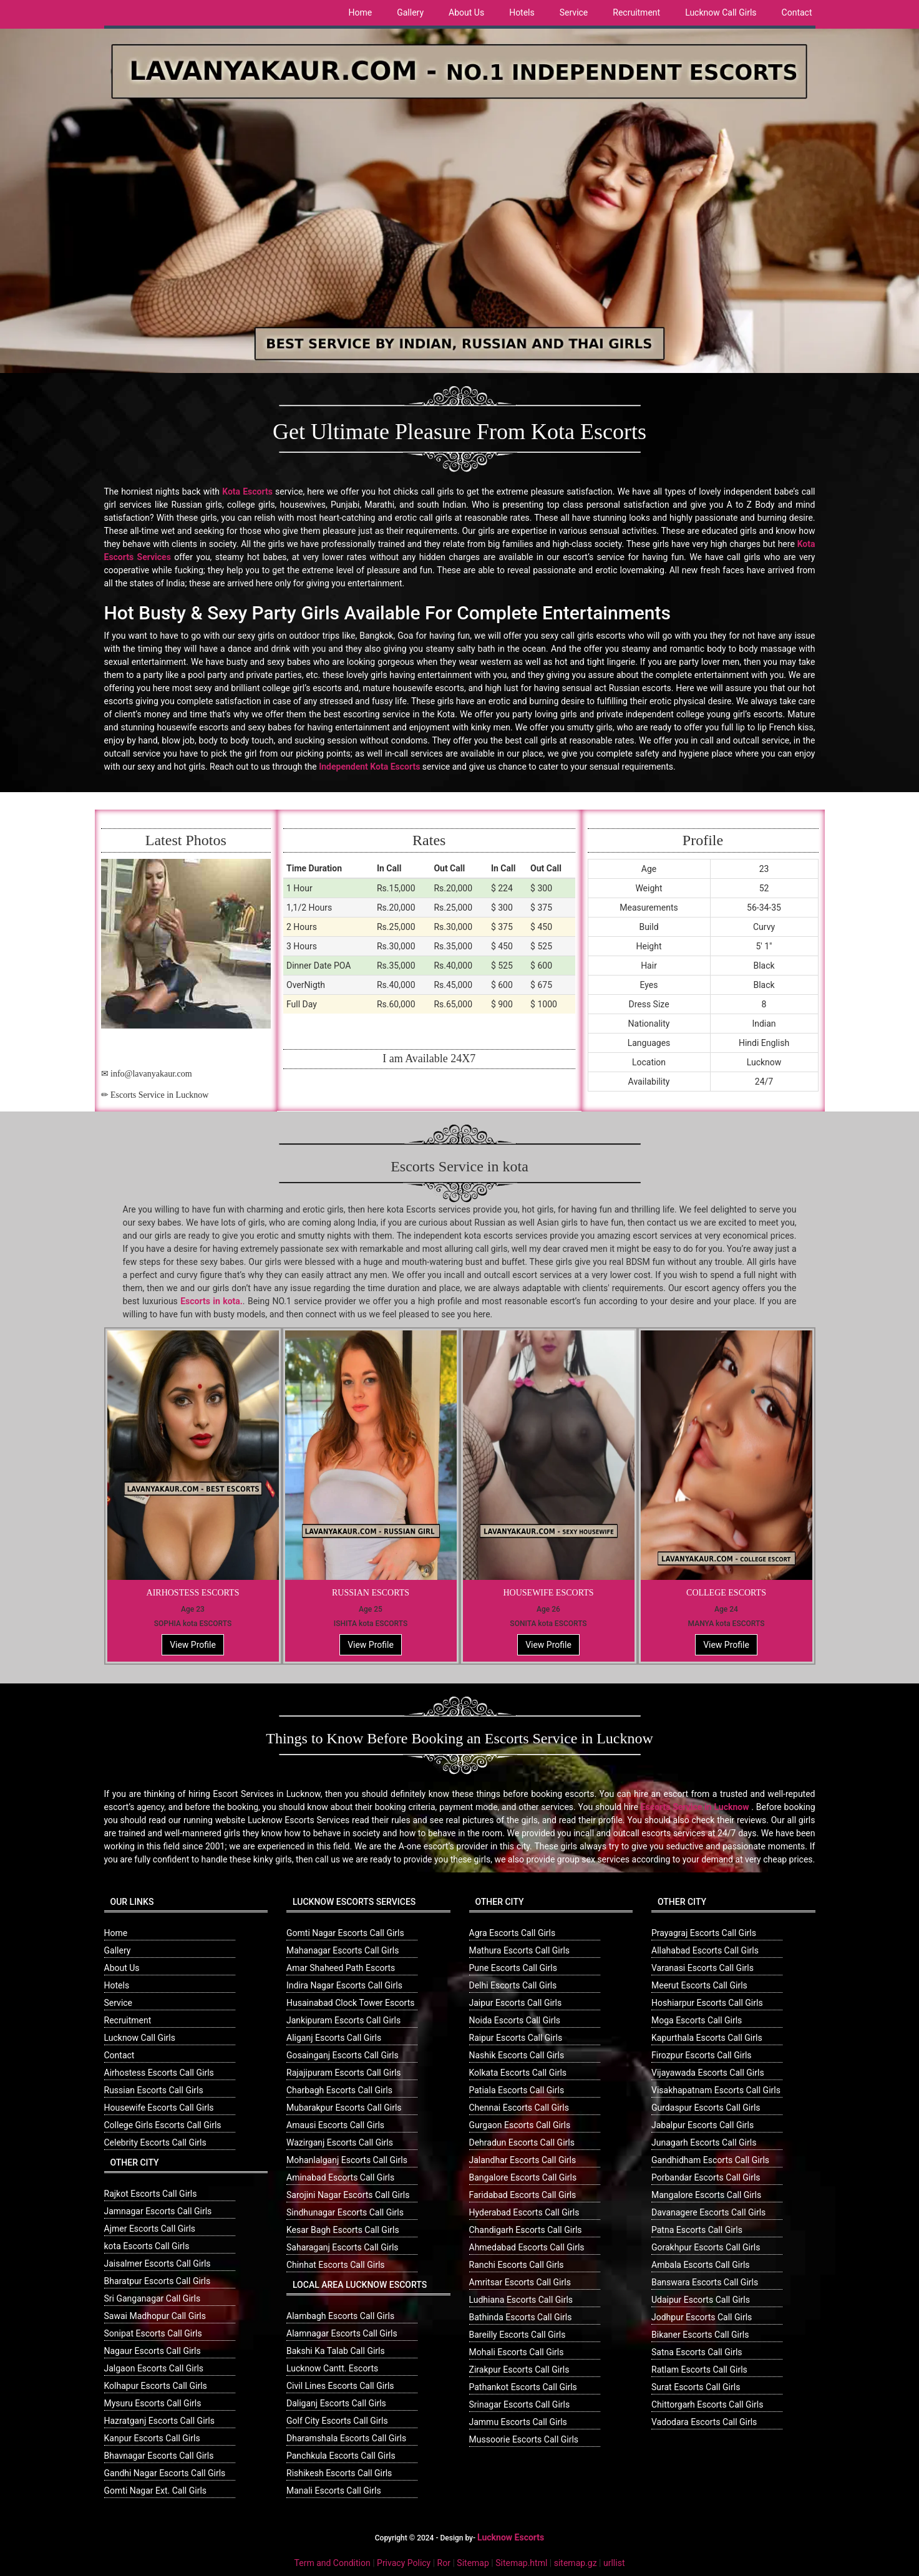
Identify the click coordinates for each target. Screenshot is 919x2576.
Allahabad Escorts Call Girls (705, 1950)
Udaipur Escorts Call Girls (700, 2300)
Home (360, 12)
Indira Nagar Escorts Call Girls (344, 1985)
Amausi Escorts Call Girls (335, 2125)
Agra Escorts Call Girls (512, 1933)
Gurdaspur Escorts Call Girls (706, 2108)
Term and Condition (332, 2563)
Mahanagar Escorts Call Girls (342, 1950)
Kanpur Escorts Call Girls (152, 2438)
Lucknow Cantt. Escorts (332, 2368)
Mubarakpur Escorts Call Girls (344, 2108)
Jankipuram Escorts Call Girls (343, 2020)
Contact (797, 12)
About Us (466, 12)
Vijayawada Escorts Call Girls (707, 2073)
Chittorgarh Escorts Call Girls (707, 2404)
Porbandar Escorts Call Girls (706, 2177)
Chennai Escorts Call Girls (519, 2108)
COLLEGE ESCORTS (726, 1592)
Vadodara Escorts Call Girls (704, 2422)
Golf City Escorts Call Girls (337, 2421)
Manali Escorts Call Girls (333, 2491)
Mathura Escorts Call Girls (519, 1950)
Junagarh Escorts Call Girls (703, 2142)
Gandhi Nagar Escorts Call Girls (165, 2473)
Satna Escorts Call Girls (696, 2352)
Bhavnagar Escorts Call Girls (159, 2456)
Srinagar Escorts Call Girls (519, 2404)
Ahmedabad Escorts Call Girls (527, 2247)
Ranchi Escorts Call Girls (516, 2265)
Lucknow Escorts (510, 2537)
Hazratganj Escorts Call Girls (159, 2421)
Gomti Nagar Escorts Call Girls (345, 1933)
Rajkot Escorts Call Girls (150, 2194)
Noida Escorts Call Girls (515, 2020)
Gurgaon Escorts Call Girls (520, 2125)
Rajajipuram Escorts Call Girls (343, 2073)
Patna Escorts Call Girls (696, 2230)
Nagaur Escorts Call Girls (152, 2351)
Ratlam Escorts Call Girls (699, 2370)
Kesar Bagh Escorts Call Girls (342, 2230)
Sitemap (473, 2563)
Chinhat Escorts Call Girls (335, 2265)
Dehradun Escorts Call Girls (522, 2142)
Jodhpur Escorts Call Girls (701, 2317)
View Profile (193, 1645)
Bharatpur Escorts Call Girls (157, 2281)
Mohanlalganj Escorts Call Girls (346, 2160)
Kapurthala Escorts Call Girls (706, 2038)
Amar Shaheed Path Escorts (340, 1968)
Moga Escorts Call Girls (696, 2020)
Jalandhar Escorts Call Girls (522, 2160)
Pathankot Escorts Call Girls (523, 2387)
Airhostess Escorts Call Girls (159, 2073)
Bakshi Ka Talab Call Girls (335, 2351)
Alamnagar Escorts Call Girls (341, 2333)
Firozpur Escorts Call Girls (701, 2055)
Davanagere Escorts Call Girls (708, 2212)
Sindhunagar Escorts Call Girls (345, 2212)
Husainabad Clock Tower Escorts (350, 2003)
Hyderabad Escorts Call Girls (524, 2212)
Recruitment (636, 12)
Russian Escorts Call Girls (153, 2090)
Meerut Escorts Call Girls (699, 1985)
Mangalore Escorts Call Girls (706, 2195)
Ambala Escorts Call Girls (700, 2265)
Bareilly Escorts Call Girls (517, 2335)
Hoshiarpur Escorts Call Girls (707, 2003)
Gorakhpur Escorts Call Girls (705, 2247)
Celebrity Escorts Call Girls (155, 2142)
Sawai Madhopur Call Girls (155, 2316)
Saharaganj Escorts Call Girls (342, 2247)
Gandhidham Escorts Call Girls (710, 2160)
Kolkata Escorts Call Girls (518, 2073)
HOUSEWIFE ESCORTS (548, 1592)
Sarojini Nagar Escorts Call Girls (347, 2195)
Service (574, 12)
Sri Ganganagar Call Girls (152, 2298)
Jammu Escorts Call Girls (518, 2422)
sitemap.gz (575, 2563)
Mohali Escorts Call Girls (516, 2352)
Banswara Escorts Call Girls (704, 2282)
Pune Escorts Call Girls (513, 1968)
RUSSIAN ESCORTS (370, 1592)
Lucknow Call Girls (720, 12)
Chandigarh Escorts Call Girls (525, 2230)
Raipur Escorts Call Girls (516, 2038)
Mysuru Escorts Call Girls (153, 2403)
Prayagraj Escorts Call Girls (703, 1933)
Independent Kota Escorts (369, 767)
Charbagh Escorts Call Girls (339, 2090)
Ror (443, 2563)
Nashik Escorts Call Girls (517, 2055)
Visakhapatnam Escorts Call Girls (715, 2090)
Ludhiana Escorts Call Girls (521, 2300)
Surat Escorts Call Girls (695, 2387)
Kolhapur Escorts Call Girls (155, 2386)
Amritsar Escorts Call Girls (520, 2282)
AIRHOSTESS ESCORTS (193, 1592)
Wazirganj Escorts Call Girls (339, 2142)
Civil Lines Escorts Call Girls (340, 2386)
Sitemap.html (521, 2563)
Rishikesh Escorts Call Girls (339, 2473)
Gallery (410, 12)
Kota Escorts (247, 491)
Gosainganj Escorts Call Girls (342, 2055)
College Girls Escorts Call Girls (162, 2125)
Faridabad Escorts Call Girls (522, 2195)
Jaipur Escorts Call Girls (515, 2003)
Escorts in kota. (211, 1301)
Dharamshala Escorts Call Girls (346, 2438)
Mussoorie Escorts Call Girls (524, 2439)
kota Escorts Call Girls (147, 2246)
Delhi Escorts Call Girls (513, 1985)
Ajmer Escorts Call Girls (150, 2229)
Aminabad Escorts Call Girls (340, 2177)
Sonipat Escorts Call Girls (153, 2333)
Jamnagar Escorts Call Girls (158, 2211)
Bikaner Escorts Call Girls (700, 2335)
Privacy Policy (403, 2563)
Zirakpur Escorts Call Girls (519, 2370)
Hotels (522, 12)
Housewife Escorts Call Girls (159, 2108)
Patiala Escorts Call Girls (517, 2090)
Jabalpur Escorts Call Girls (702, 2125)
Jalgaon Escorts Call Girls (154, 2368)
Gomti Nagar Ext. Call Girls (155, 2491)
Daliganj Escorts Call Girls (336, 2403)
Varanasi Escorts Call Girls (702, 1968)
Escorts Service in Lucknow (695, 1807)
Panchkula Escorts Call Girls (341, 2456)
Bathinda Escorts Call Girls (520, 2317)
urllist (614, 2563)
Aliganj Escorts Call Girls (333, 2038)
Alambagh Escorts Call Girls (340, 2316)
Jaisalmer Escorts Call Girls (157, 2264)
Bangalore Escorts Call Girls (523, 2177)
